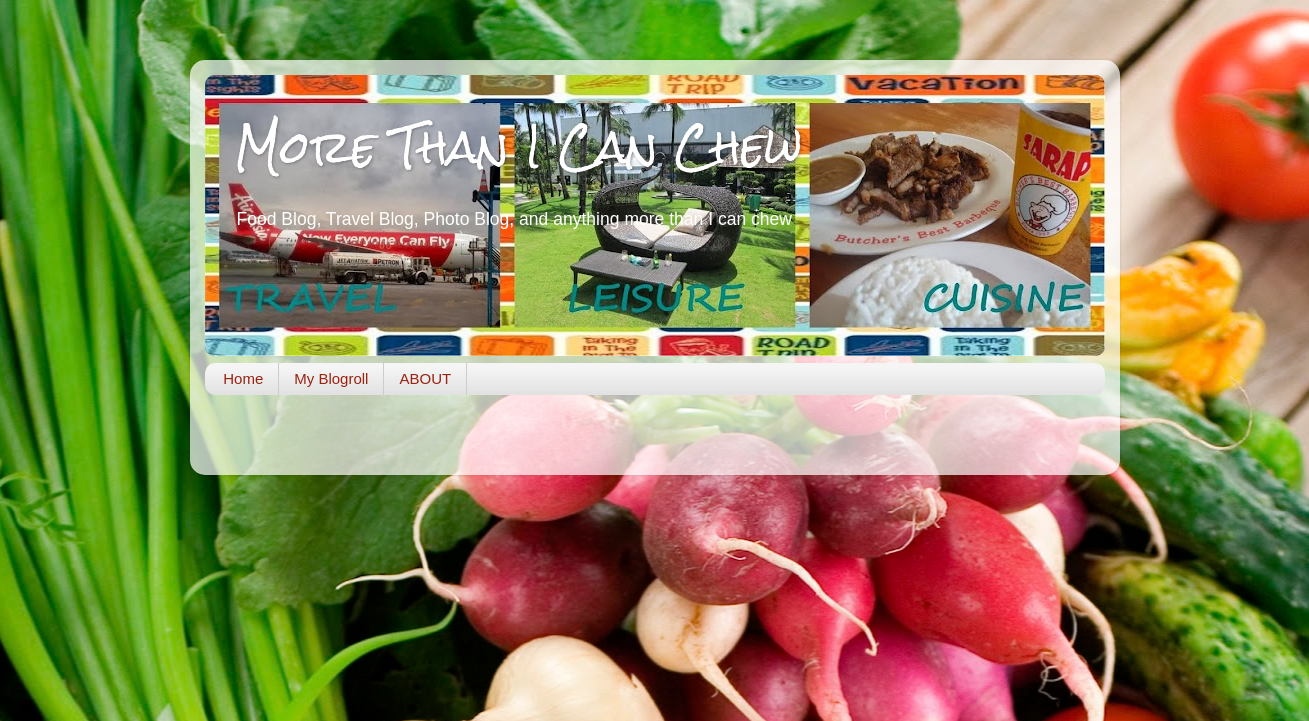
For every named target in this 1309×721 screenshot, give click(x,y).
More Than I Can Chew (518, 146)
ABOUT (425, 378)
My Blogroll (331, 378)
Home (243, 378)
